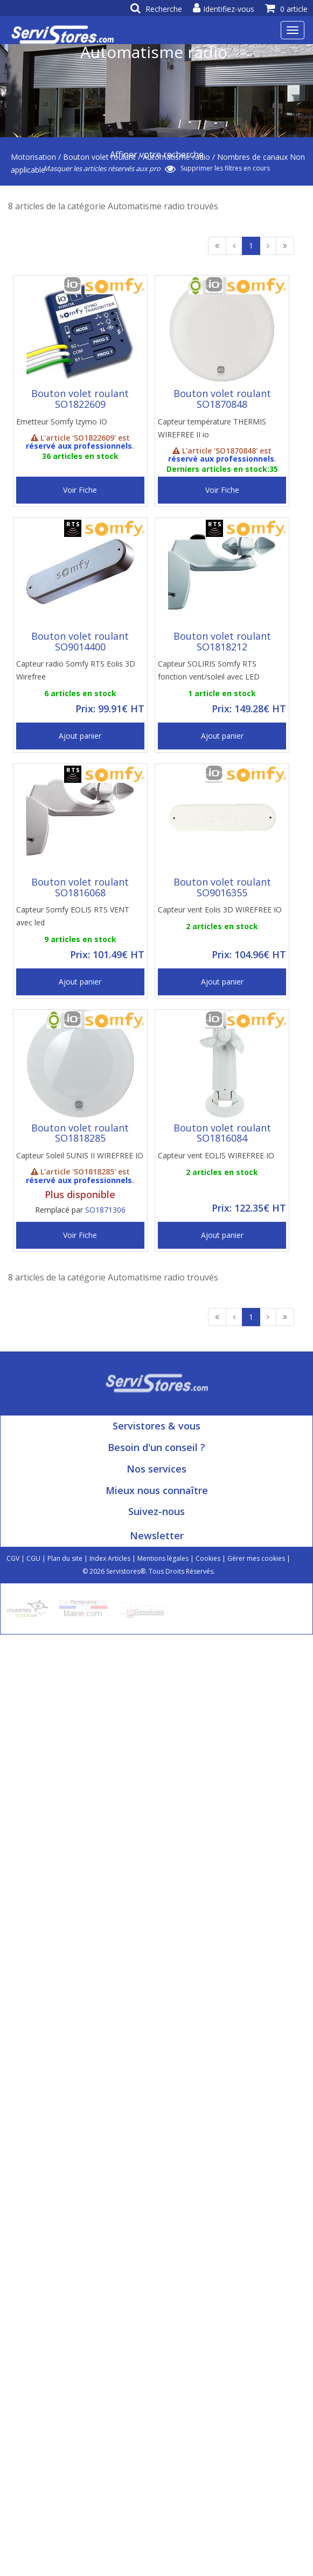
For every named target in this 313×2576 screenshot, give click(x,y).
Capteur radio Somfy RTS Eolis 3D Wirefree (75, 670)
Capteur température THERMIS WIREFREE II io (212, 428)
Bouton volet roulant (99, 157)
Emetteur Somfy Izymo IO (61, 421)
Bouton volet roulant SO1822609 (80, 399)
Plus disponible (80, 1194)
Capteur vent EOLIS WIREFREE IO (216, 1155)
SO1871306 (105, 1210)
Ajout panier (80, 736)
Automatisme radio (176, 157)
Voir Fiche (80, 490)
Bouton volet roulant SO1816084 (222, 1133)
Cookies (208, 1558)
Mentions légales (163, 1558)
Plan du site (64, 1558)
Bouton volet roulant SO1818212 (222, 641)
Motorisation (33, 157)
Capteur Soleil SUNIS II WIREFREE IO (79, 1155)
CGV (12, 1558)
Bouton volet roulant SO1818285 (80, 1133)
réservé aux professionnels (79, 446)
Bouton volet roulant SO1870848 (222, 399)
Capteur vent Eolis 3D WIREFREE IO (220, 909)
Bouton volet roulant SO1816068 (80, 887)
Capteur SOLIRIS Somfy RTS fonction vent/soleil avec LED (209, 670)
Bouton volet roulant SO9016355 (222, 887)
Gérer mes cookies (256, 1558)
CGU (33, 1558)
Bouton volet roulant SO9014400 (80, 641)
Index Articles (109, 1558)
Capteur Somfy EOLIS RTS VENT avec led (72, 916)
